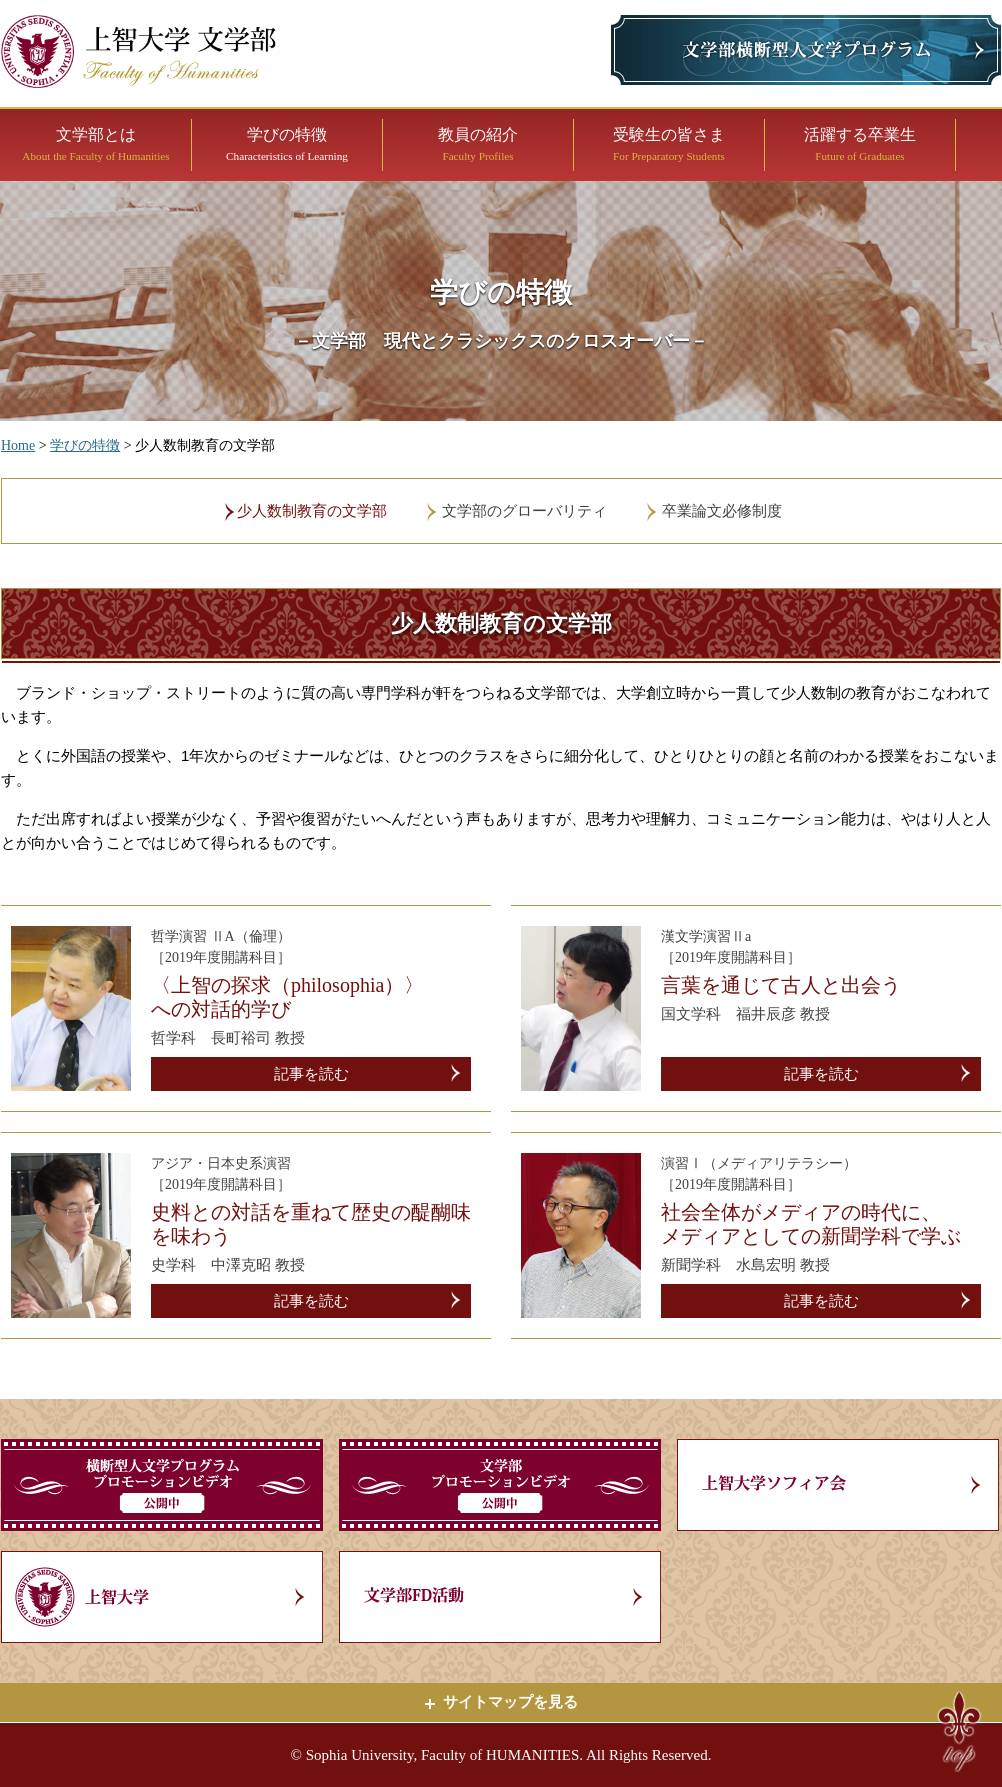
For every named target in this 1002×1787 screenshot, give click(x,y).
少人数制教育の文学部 (312, 511)
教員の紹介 (478, 144)
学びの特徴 (287, 144)
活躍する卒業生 (860, 144)
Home (18, 445)
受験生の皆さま (669, 144)
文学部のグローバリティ (524, 511)
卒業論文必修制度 (722, 511)
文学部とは (95, 144)
